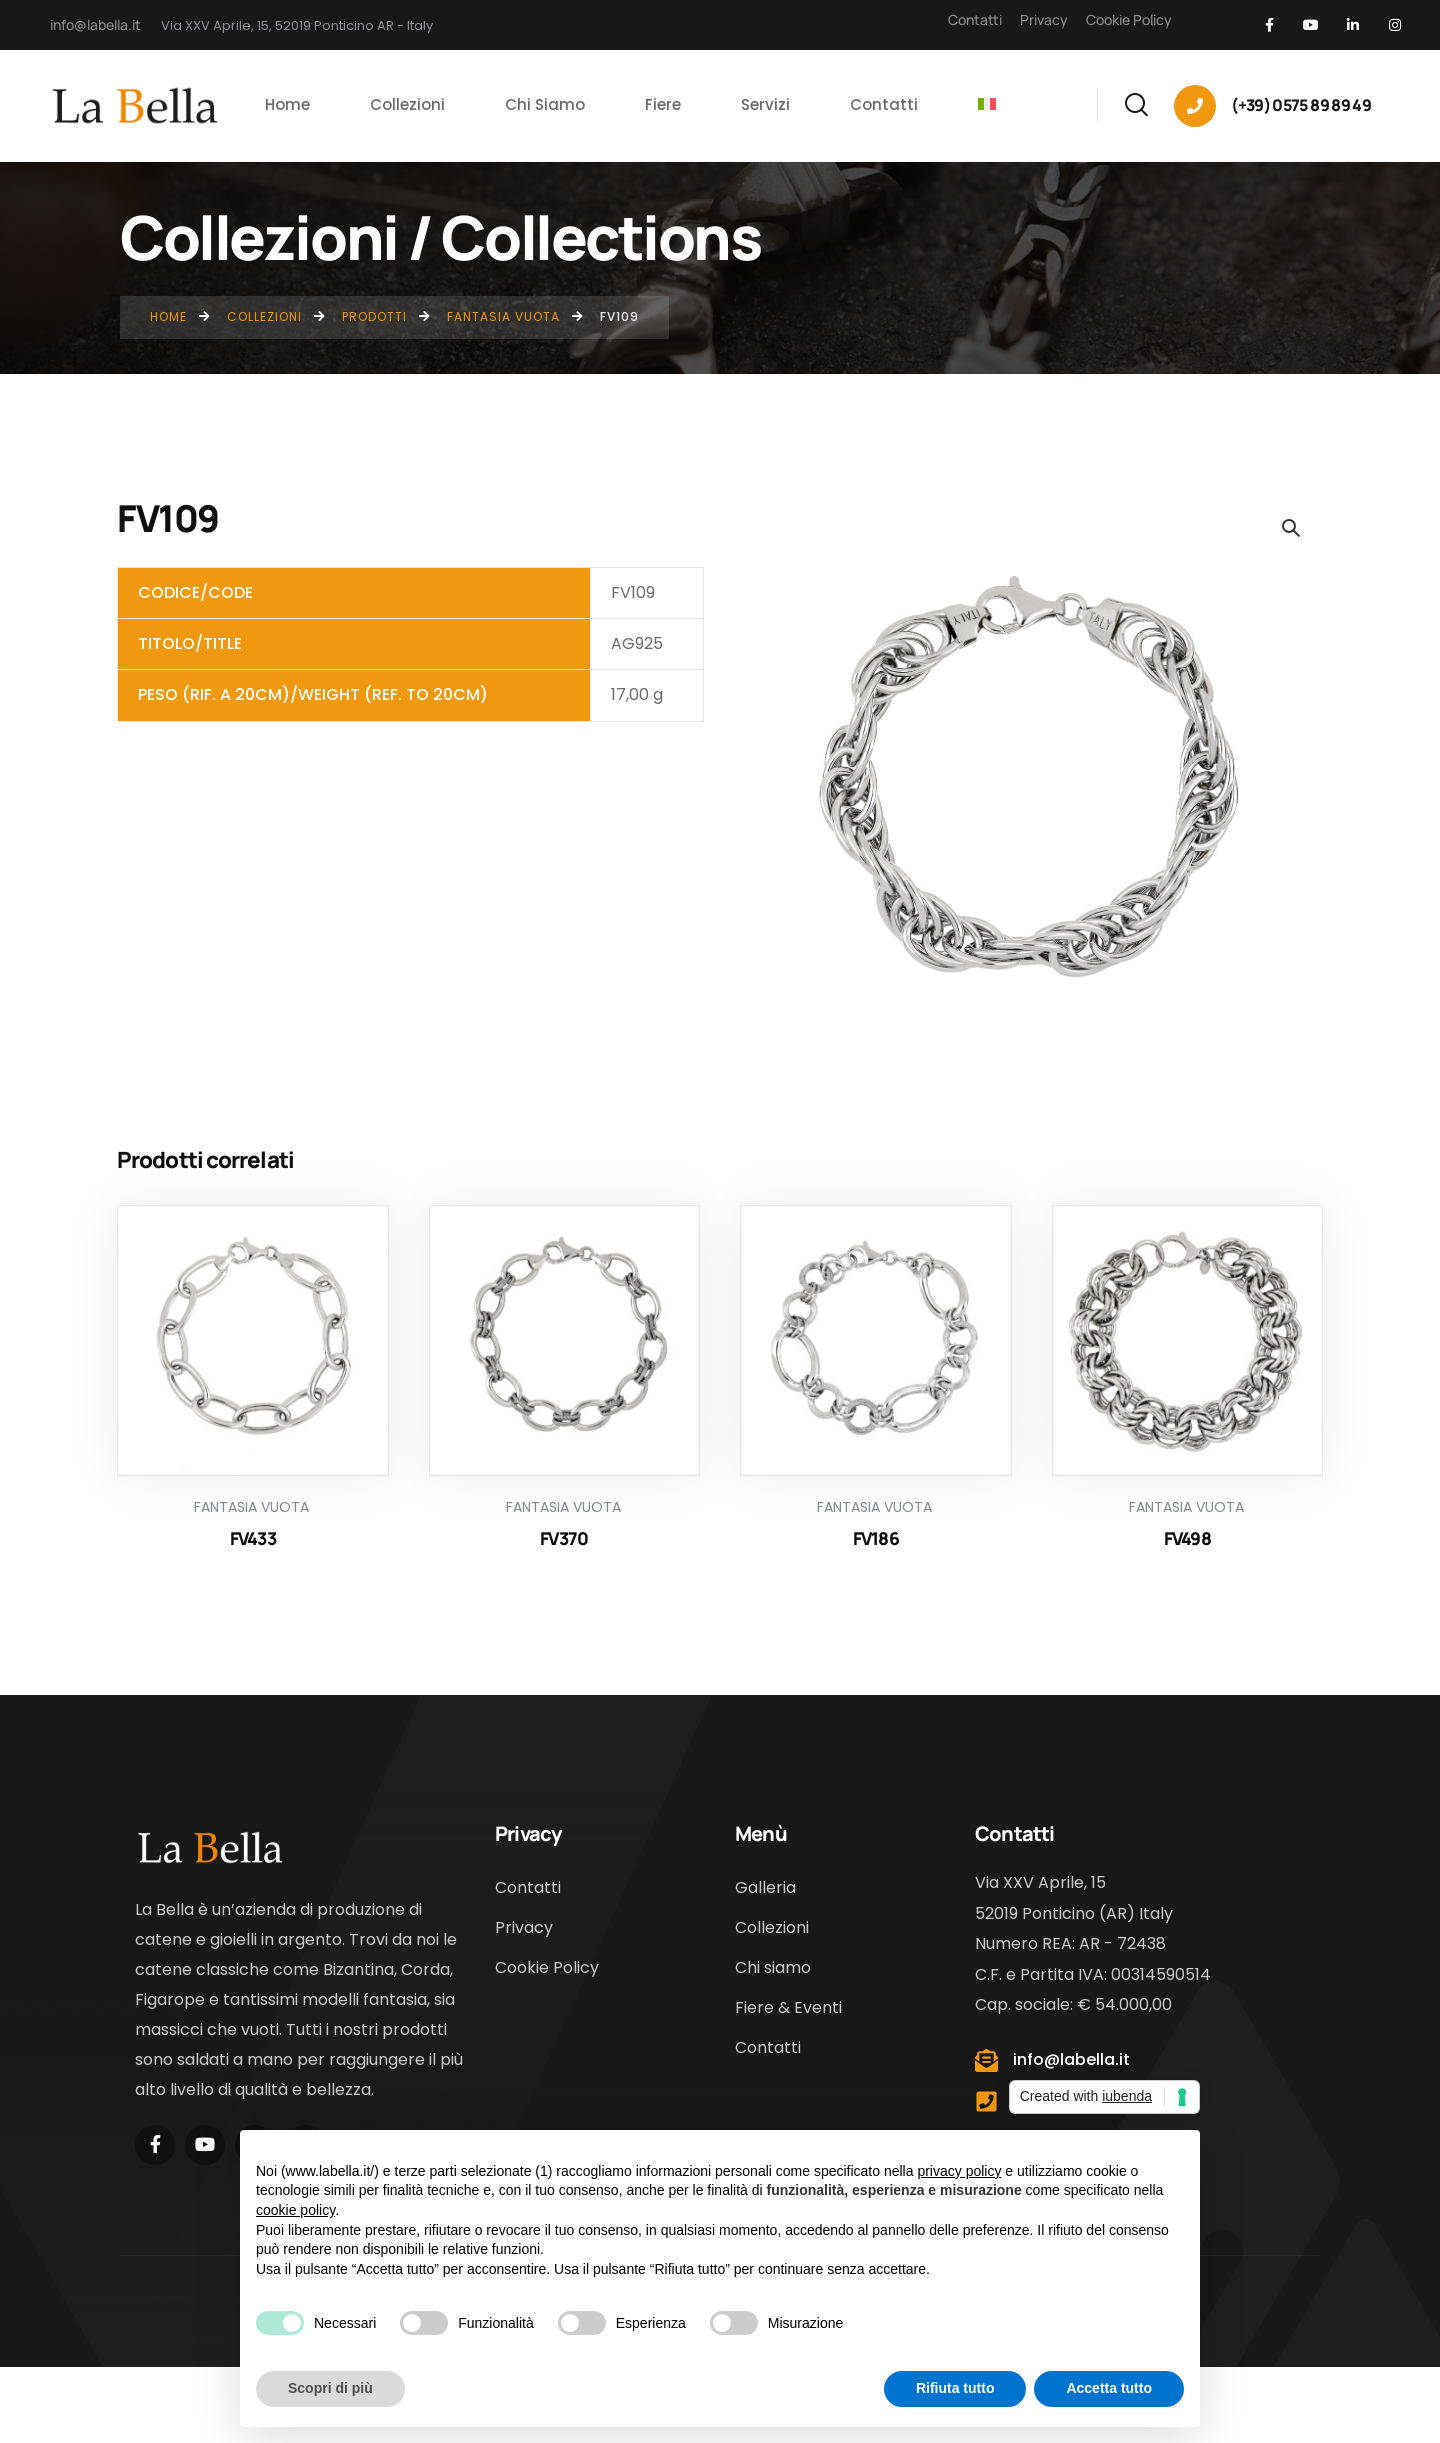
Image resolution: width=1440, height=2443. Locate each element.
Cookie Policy (1129, 19)
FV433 (253, 1538)
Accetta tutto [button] (1109, 2388)
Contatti (975, 19)
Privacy (1044, 19)
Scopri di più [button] (330, 2388)
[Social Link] (1269, 25)
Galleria (765, 1887)
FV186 (876, 1538)
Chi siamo (773, 1967)
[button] (1290, 527)
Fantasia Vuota (251, 1507)
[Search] (1136, 102)
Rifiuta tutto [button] (955, 2388)
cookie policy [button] (295, 2210)
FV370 (564, 1538)
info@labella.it (95, 24)
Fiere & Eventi (788, 2007)
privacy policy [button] (959, 2171)
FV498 (1187, 1538)
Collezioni (772, 1927)
